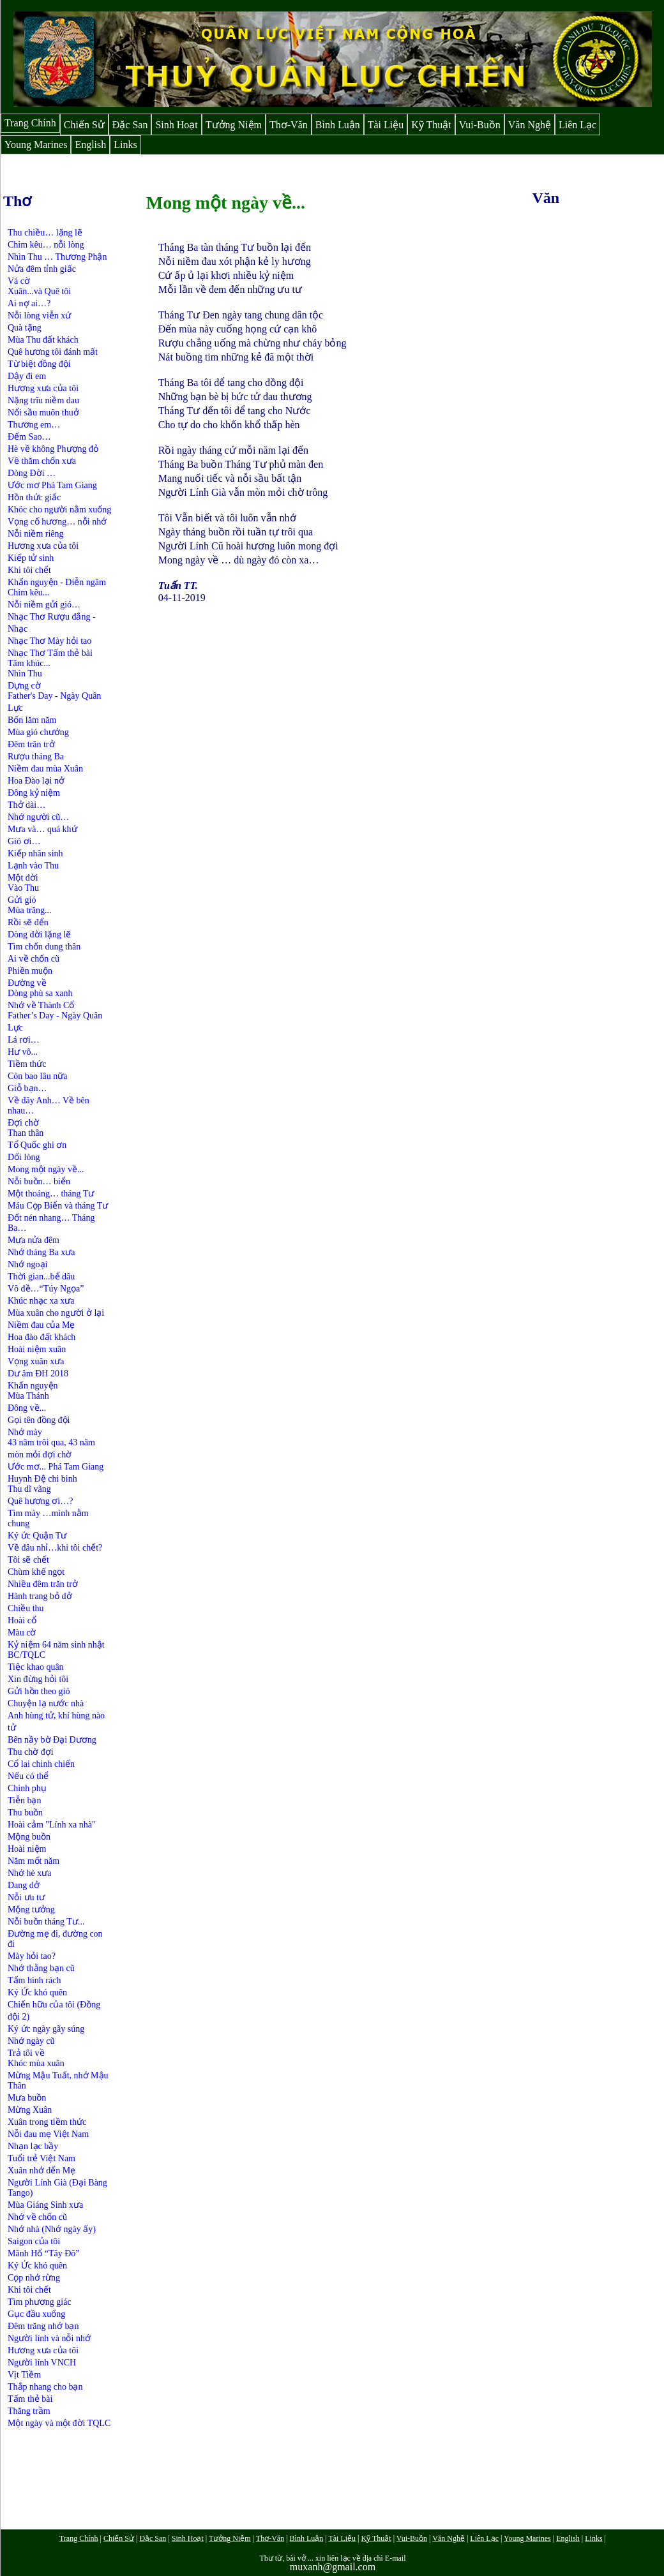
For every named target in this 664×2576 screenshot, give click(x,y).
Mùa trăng (26, 910)
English (90, 144)
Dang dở (24, 1885)
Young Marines (35, 144)
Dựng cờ (24, 685)
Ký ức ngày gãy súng (46, 2029)
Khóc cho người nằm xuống (59, 509)
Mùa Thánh (28, 1396)
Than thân (25, 1133)
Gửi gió (22, 900)
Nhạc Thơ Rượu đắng (50, 617)
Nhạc (17, 629)
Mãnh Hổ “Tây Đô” (44, 2253)
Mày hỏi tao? (32, 1956)
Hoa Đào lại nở (36, 780)
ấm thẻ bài (33, 2399)
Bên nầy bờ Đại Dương (52, 1740)
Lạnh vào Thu (33, 865)
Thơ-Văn (288, 124)
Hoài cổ (22, 1620)
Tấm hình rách (34, 1980)
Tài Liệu (386, 124)
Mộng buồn (29, 1837)
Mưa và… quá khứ (42, 829)
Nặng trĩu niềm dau (43, 400)
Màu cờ (22, 1632)
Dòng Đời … (32, 473)
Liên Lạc (577, 124)
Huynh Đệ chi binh (42, 1479)
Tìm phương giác (40, 2302)
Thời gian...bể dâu (41, 1276)
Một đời (23, 877)
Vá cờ (19, 281)
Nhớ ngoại (28, 1264)
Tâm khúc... (29, 663)
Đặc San (130, 124)
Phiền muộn (30, 971)
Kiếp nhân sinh (35, 853)
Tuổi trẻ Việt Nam (41, 2158)
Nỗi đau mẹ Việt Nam (48, 2134)
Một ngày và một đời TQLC (59, 2423)
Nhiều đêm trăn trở (43, 1584)
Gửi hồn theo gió (39, 1691)
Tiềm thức (27, 1064)
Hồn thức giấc (34, 497)
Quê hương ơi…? (40, 1501)
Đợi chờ (23, 1123)
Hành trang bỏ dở (40, 1596)
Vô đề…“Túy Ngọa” (46, 1288)
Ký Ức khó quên (39, 1992)
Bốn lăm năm (32, 720)
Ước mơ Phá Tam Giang (52, 485)
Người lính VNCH (42, 2362)
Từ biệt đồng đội (39, 364)
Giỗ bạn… (27, 1088)
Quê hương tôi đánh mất (53, 352)
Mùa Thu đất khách (43, 340)
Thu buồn (25, 1812)
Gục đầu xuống (36, 2314)
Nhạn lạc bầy (33, 2146)
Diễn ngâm (85, 582)
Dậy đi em (27, 376)
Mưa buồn (27, 2098)
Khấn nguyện (33, 582)
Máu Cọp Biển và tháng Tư (58, 1205)
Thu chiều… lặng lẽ (45, 232)
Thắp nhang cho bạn (45, 2387)
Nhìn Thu (25, 673)
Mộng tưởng (31, 1909)
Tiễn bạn (24, 1800)
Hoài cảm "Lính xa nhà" (52, 1824)
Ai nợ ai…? (29, 303)
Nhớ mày (25, 1432)
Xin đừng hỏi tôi (38, 1679)
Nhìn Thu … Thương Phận (57, 257)
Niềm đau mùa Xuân (45, 768)
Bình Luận (337, 124)
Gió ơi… (24, 841)
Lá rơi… (24, 1040)
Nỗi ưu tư (26, 1897)
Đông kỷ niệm (34, 793)
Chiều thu (26, 1608)
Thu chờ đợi (31, 1752)
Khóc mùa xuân (36, 2063)
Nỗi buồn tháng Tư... (46, 1921)
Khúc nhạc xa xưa (41, 1301)
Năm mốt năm (33, 1861)
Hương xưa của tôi (43, 388)
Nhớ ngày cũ (31, 2041)
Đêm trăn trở (31, 744)
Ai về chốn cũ (33, 959)
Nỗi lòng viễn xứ (39, 315)
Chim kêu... (28, 592)
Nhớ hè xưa (30, 1873)
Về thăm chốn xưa (42, 461)
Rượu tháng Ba (36, 756)
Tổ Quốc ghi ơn (37, 1145)
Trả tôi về (26, 2053)
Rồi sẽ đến (28, 922)
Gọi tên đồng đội (39, 1420)
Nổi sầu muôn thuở (43, 412)
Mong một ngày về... (46, 1169)
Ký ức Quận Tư (37, 1535)
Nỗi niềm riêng (36, 534)
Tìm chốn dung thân (44, 946)
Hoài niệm (27, 1849)
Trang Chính (30, 122)
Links (125, 144)
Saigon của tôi (34, 2241)
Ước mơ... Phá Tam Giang (55, 1466)
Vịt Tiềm (24, 2374)
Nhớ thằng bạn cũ (41, 1968)
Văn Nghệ (529, 124)
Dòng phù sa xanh (40, 993)
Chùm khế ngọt (36, 1572)
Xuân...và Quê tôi (39, 291)
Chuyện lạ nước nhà (46, 1703)
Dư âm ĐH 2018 (38, 1373)
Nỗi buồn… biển (39, 1181)
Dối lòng (24, 1157)
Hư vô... (23, 1052)
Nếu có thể (28, 1776)
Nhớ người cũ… (38, 817)
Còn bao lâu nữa (37, 1076)
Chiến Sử (84, 124)
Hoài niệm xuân (37, 1349)
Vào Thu (23, 888)
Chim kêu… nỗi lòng (46, 244)
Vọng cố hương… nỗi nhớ (57, 521)
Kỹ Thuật (431, 124)
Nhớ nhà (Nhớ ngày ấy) (52, 2229)
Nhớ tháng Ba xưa (41, 1252)
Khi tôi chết (29, 570)
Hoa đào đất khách (41, 1337)
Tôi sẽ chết (28, 1560)
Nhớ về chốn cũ (37, 2217)
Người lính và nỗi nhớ (49, 2338)
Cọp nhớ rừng (34, 2277)
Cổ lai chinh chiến (41, 1764)
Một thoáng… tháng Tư (51, 1193)
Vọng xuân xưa (36, 1361)
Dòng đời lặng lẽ (39, 934)
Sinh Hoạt (176, 124)
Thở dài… (26, 805)
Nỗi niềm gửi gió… (44, 604)
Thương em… (34, 424)
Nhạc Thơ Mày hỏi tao (49, 641)
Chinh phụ (27, 1788)
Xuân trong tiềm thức (47, 2122)
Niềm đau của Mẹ (41, 1325)
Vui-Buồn (480, 124)
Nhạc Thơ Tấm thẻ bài (50, 653)
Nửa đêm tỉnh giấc (42, 269)
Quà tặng (25, 327)
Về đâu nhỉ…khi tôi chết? (55, 1547)
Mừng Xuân (30, 2110)
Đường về (27, 983)
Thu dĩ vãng (29, 1489)
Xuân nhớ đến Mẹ (41, 2170)
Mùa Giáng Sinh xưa (45, 2205)
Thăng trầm (29, 2411)
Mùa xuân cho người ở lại (56, 1313)
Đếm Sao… (29, 437)
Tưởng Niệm (234, 124)
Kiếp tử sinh (31, 558)
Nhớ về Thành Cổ (41, 1005)
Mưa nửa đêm (33, 1240)
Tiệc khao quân (36, 1667)
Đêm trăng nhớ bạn (43, 2326)
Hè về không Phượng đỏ (53, 449)
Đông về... (27, 1408)
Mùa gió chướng (38, 732)
